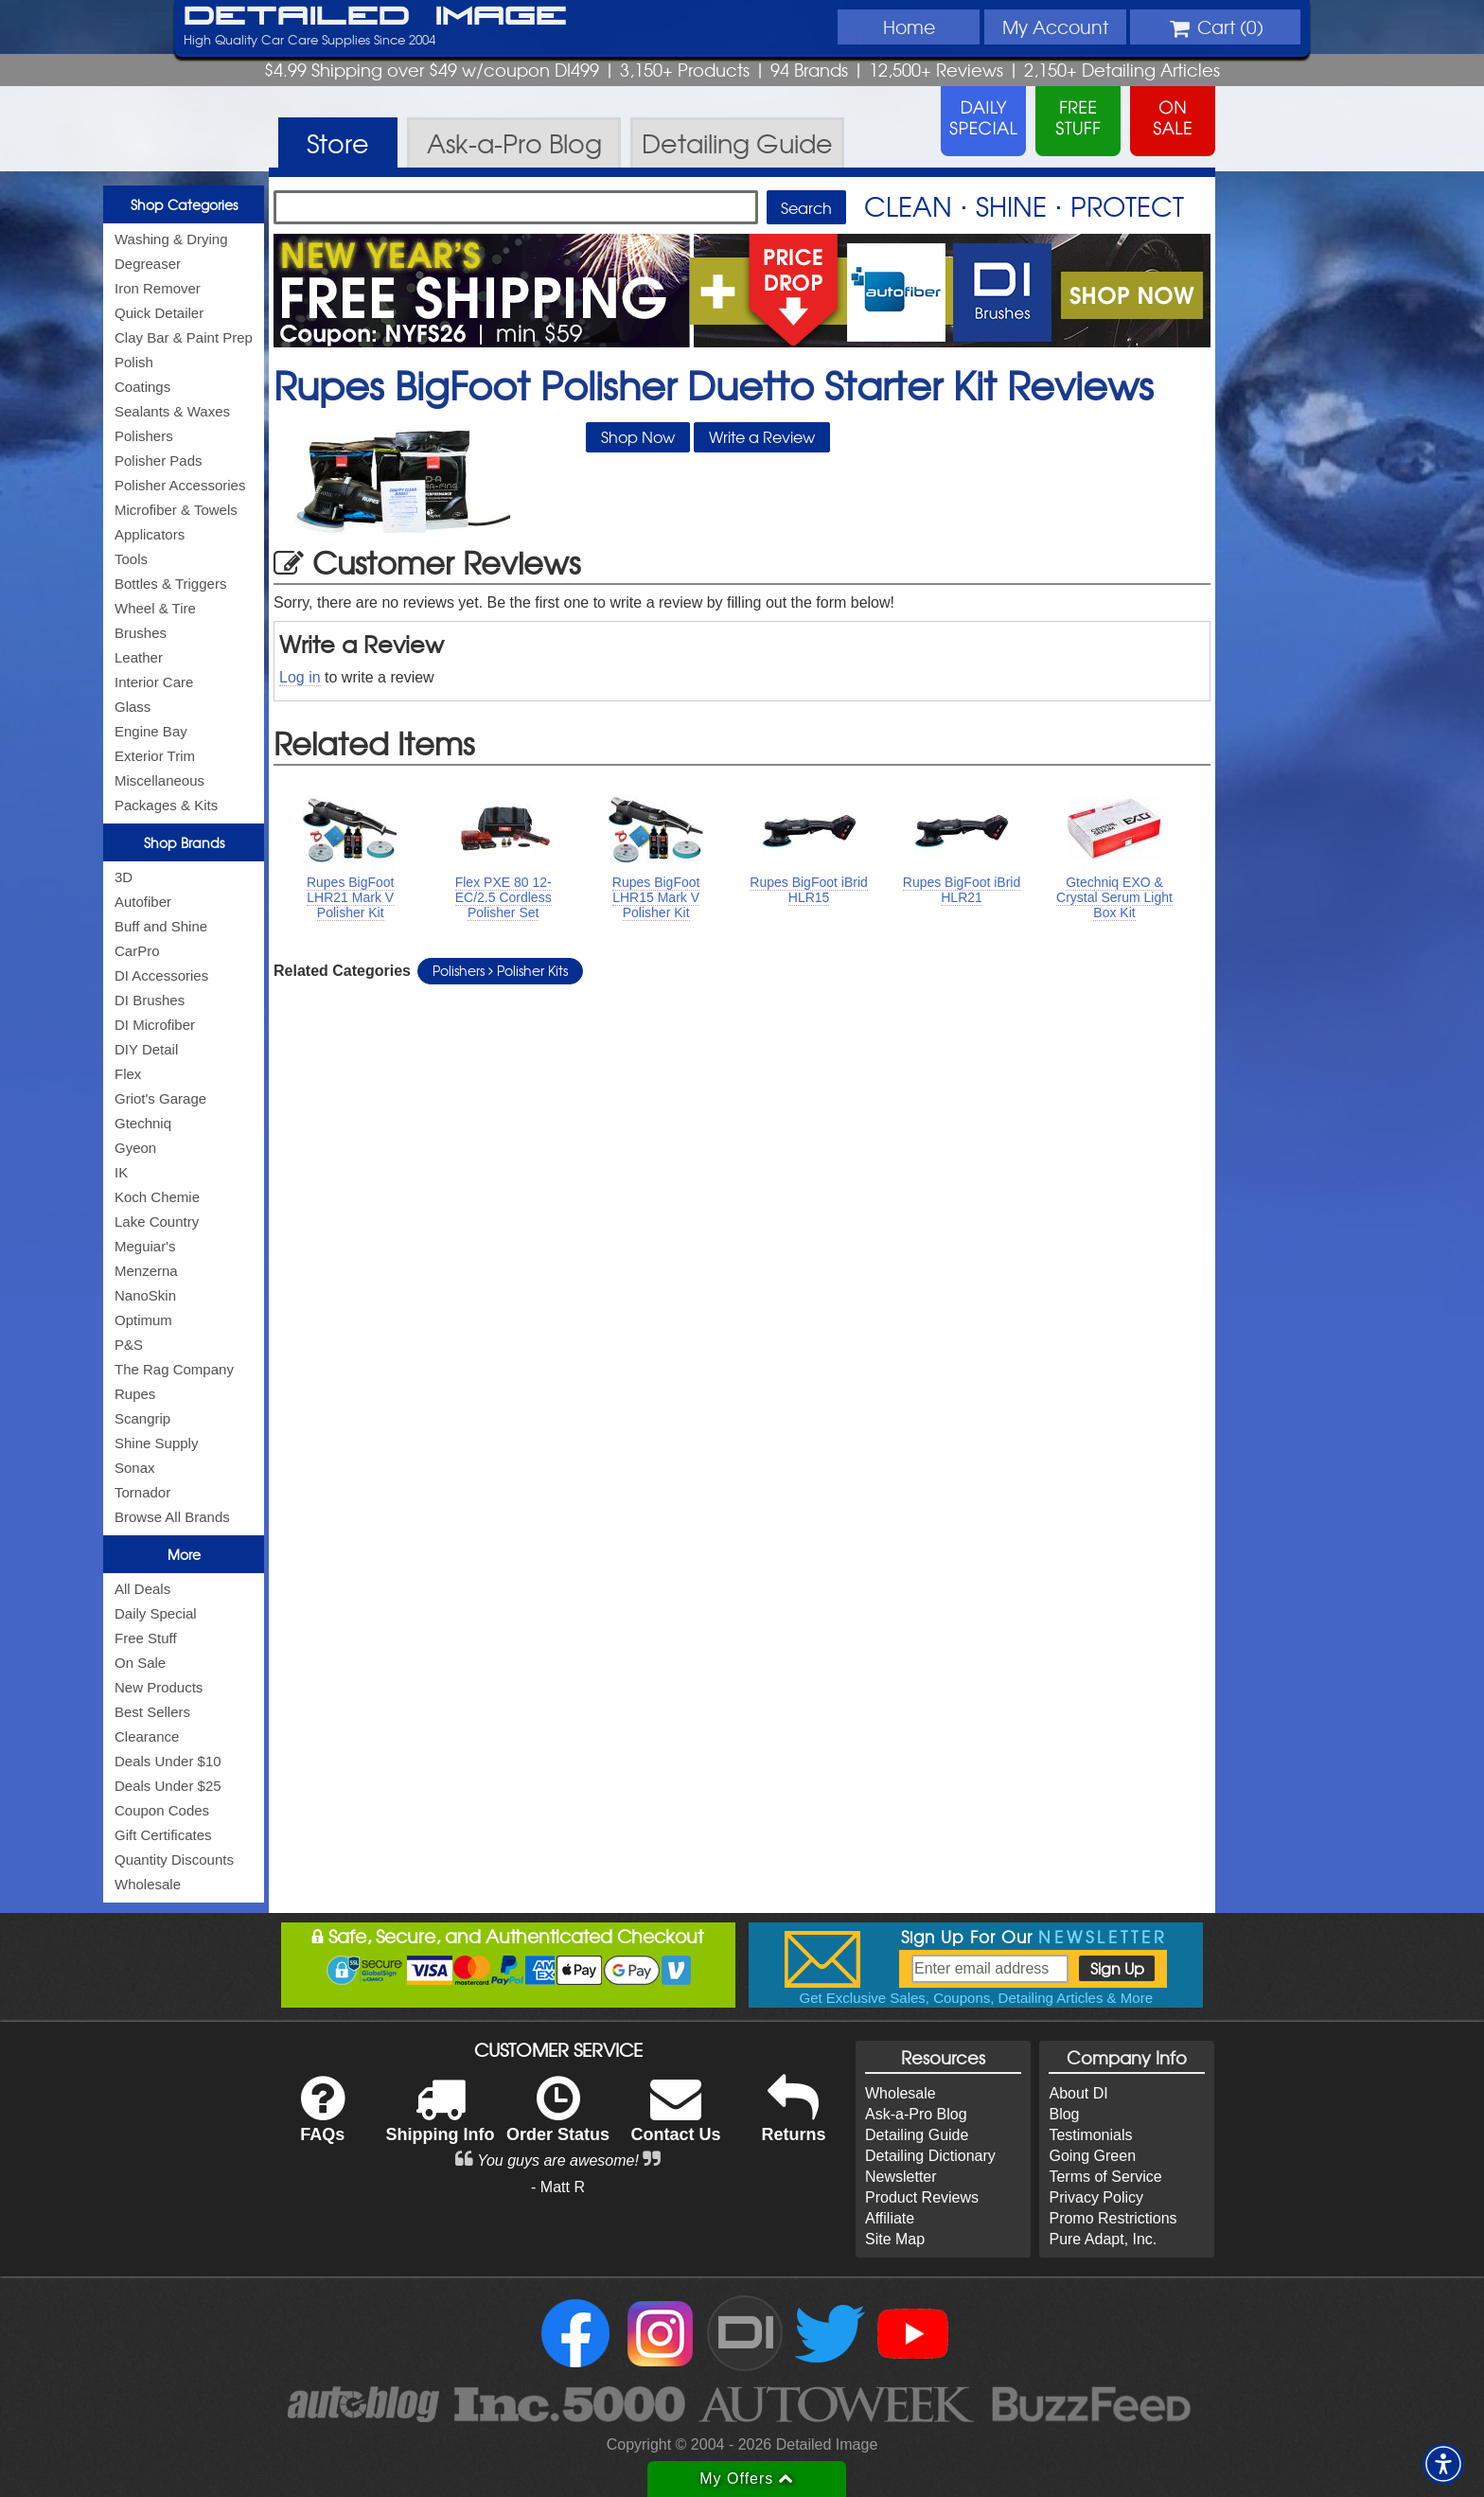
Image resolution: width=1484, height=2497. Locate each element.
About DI (1078, 2093)
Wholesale (148, 1884)
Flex (128, 1074)
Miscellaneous (159, 780)
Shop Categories (184, 204)
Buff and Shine (161, 926)
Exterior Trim (155, 756)
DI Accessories (161, 975)
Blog (1064, 2114)
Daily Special (156, 1613)
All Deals (142, 1589)
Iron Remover (158, 288)
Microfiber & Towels (176, 510)
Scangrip (142, 1418)
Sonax (135, 1468)
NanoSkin (145, 1295)
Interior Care (154, 682)
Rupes (135, 1394)
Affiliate (889, 2218)
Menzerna (146, 1271)
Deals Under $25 (168, 1786)
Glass (132, 707)
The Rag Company (174, 1369)
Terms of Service (1105, 2177)
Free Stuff (146, 1638)
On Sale (140, 1663)
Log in (300, 677)
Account (1055, 26)
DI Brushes (150, 1000)
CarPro (137, 951)
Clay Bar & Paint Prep (184, 337)
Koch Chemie (157, 1197)
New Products (159, 1687)
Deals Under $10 (168, 1761)
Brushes (141, 633)
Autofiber (143, 902)
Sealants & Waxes (172, 411)
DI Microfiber (155, 1025)
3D (123, 877)
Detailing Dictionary (930, 2156)
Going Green (1092, 2156)
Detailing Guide (916, 2135)
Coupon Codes (162, 1810)
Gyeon (135, 1148)
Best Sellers (152, 1712)
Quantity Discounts (174, 1859)
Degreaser (148, 264)
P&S (129, 1345)
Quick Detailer (159, 313)
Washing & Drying (171, 239)
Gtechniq (143, 1123)
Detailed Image (375, 17)
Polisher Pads (159, 460)
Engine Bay (151, 731)
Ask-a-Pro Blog (916, 2114)
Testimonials (1090, 2135)
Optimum (143, 1320)
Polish (134, 362)
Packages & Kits (166, 805)
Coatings (142, 387)
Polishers (144, 436)
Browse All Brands (172, 1517)
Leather (139, 657)
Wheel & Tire (155, 608)
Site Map (895, 2239)
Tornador (142, 1492)
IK (121, 1172)
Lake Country (157, 1221)
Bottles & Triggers (170, 584)
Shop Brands (184, 842)
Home (909, 26)
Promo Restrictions (1112, 2218)
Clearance (147, 1736)
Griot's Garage (160, 1098)
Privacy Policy (1096, 2197)
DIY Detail (146, 1049)
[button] (1443, 2464)
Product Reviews (922, 2197)
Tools (131, 559)
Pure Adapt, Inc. (1103, 2239)
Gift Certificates (163, 1835)
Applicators (150, 534)
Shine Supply (156, 1443)
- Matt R (558, 2187)
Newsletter (901, 2177)
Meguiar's (145, 1246)
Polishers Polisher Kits (500, 970)
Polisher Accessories (180, 485)
